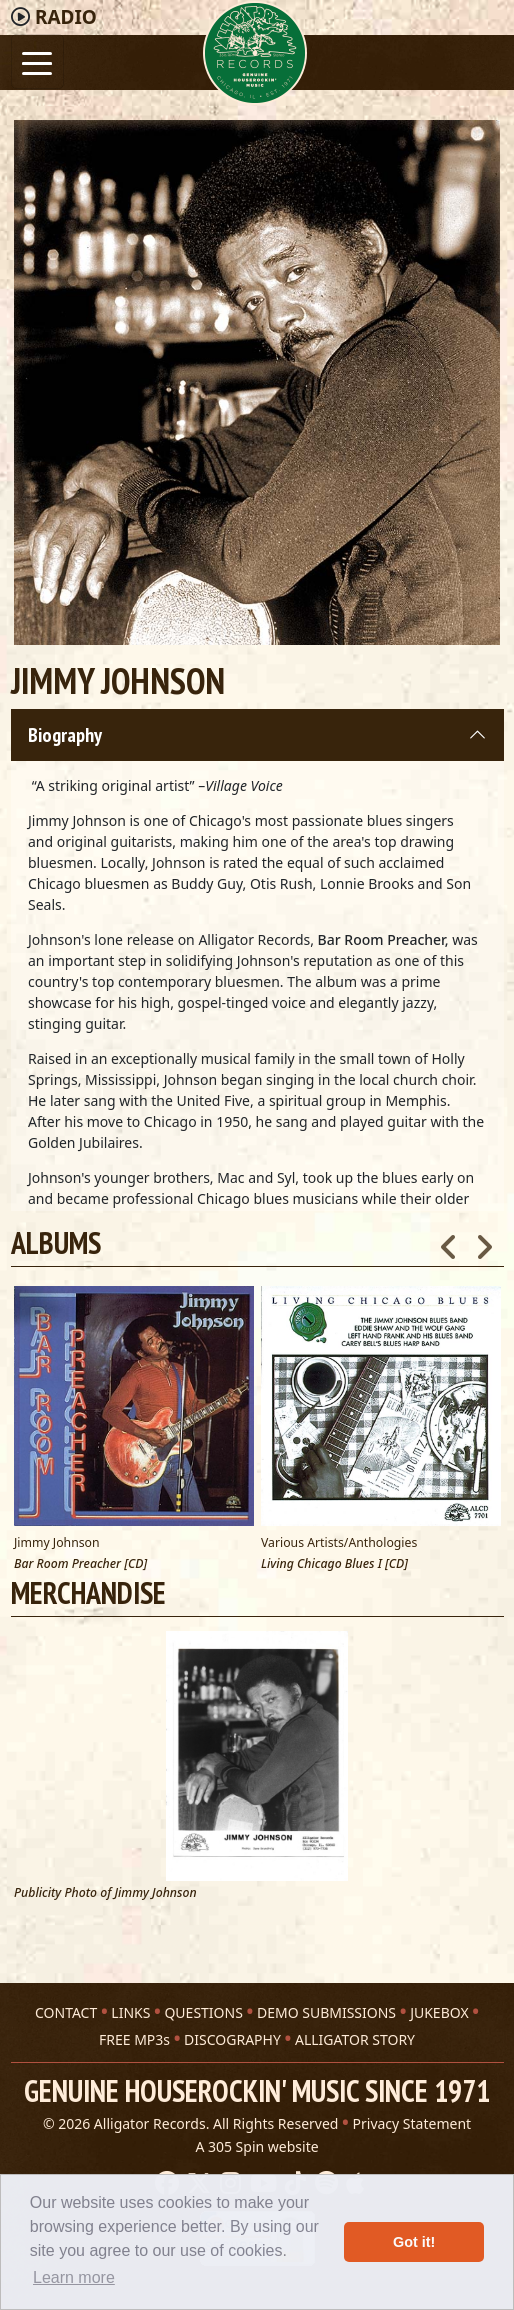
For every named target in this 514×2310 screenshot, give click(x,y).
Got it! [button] (414, 2242)
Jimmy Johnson (57, 1542)
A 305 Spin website (256, 2146)
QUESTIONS (203, 2012)
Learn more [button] (74, 2277)
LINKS (130, 2012)
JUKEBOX (439, 2012)
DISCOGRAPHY (232, 2039)
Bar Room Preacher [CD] (80, 1564)
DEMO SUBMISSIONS (326, 2012)
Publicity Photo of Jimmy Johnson (105, 1893)
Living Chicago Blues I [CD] (334, 1564)
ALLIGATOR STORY (355, 2039)
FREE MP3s (134, 2039)
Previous (449, 1241)
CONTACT (66, 2012)
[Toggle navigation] (37, 61)
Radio (66, 17)
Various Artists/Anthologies (339, 1542)
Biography (65, 735)
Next (484, 1241)
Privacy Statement (412, 2123)
